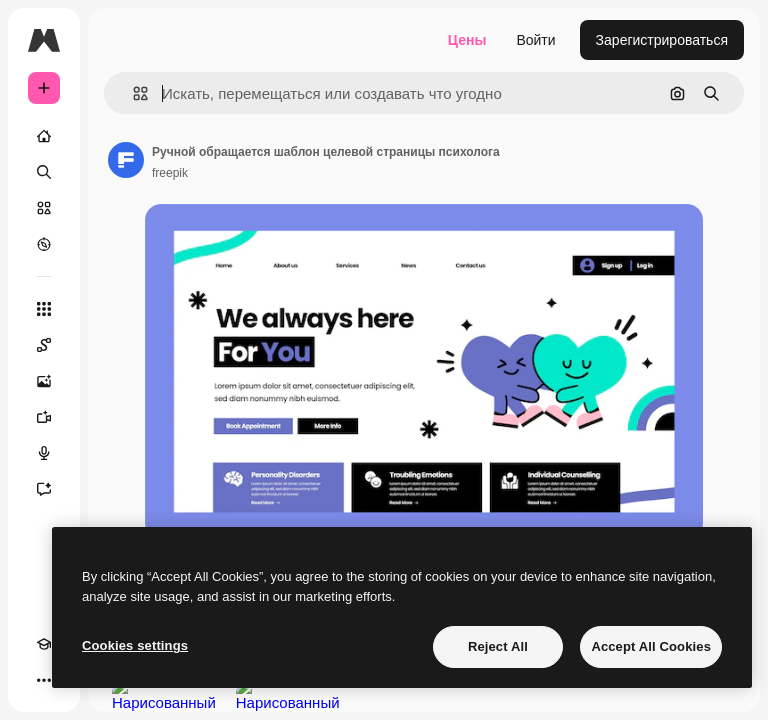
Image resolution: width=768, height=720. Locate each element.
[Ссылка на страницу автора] (126, 160)
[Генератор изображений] (44, 381)
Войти (535, 40)
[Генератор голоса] (44, 453)
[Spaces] (44, 345)
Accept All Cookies (651, 646)
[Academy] (44, 644)
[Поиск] (44, 172)
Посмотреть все (688, 703)
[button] (132, 93)
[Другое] (44, 680)
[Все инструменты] (44, 309)
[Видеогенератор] (44, 417)
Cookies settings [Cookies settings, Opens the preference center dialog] (135, 645)
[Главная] (44, 136)
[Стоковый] (44, 208)
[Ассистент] (44, 489)
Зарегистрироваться (662, 40)
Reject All (498, 646)
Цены (467, 40)
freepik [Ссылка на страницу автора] (170, 173)
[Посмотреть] (44, 244)
